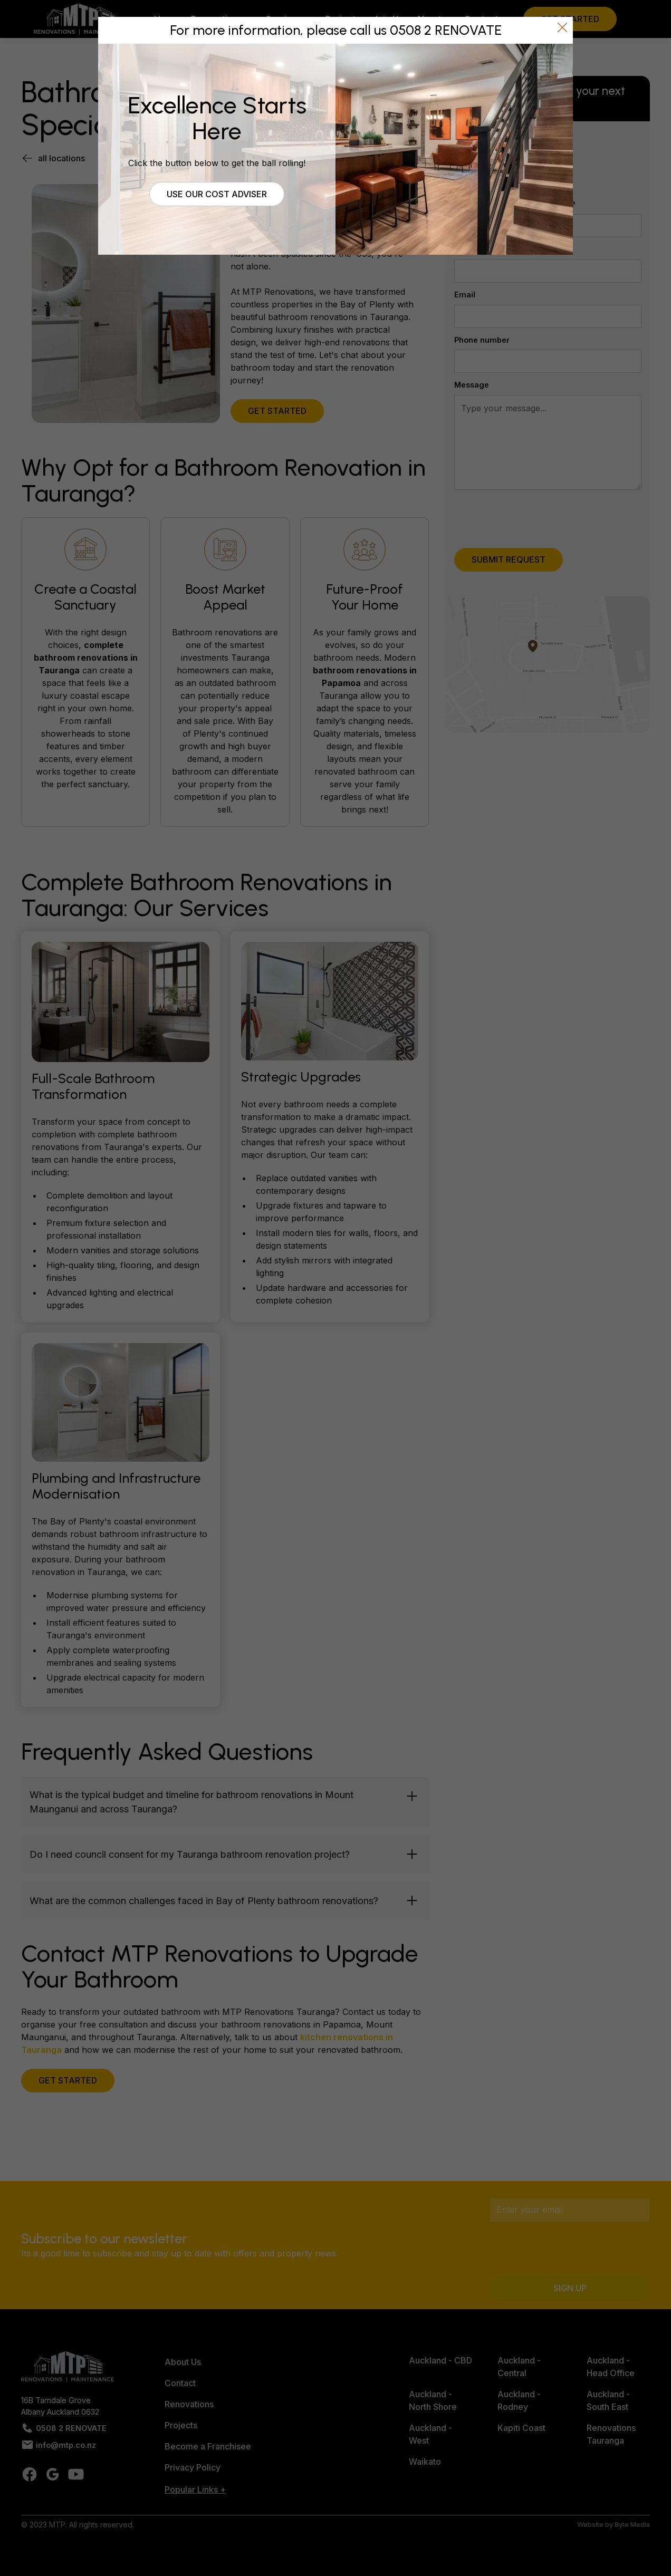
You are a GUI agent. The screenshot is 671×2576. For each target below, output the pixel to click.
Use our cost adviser (217, 194)
